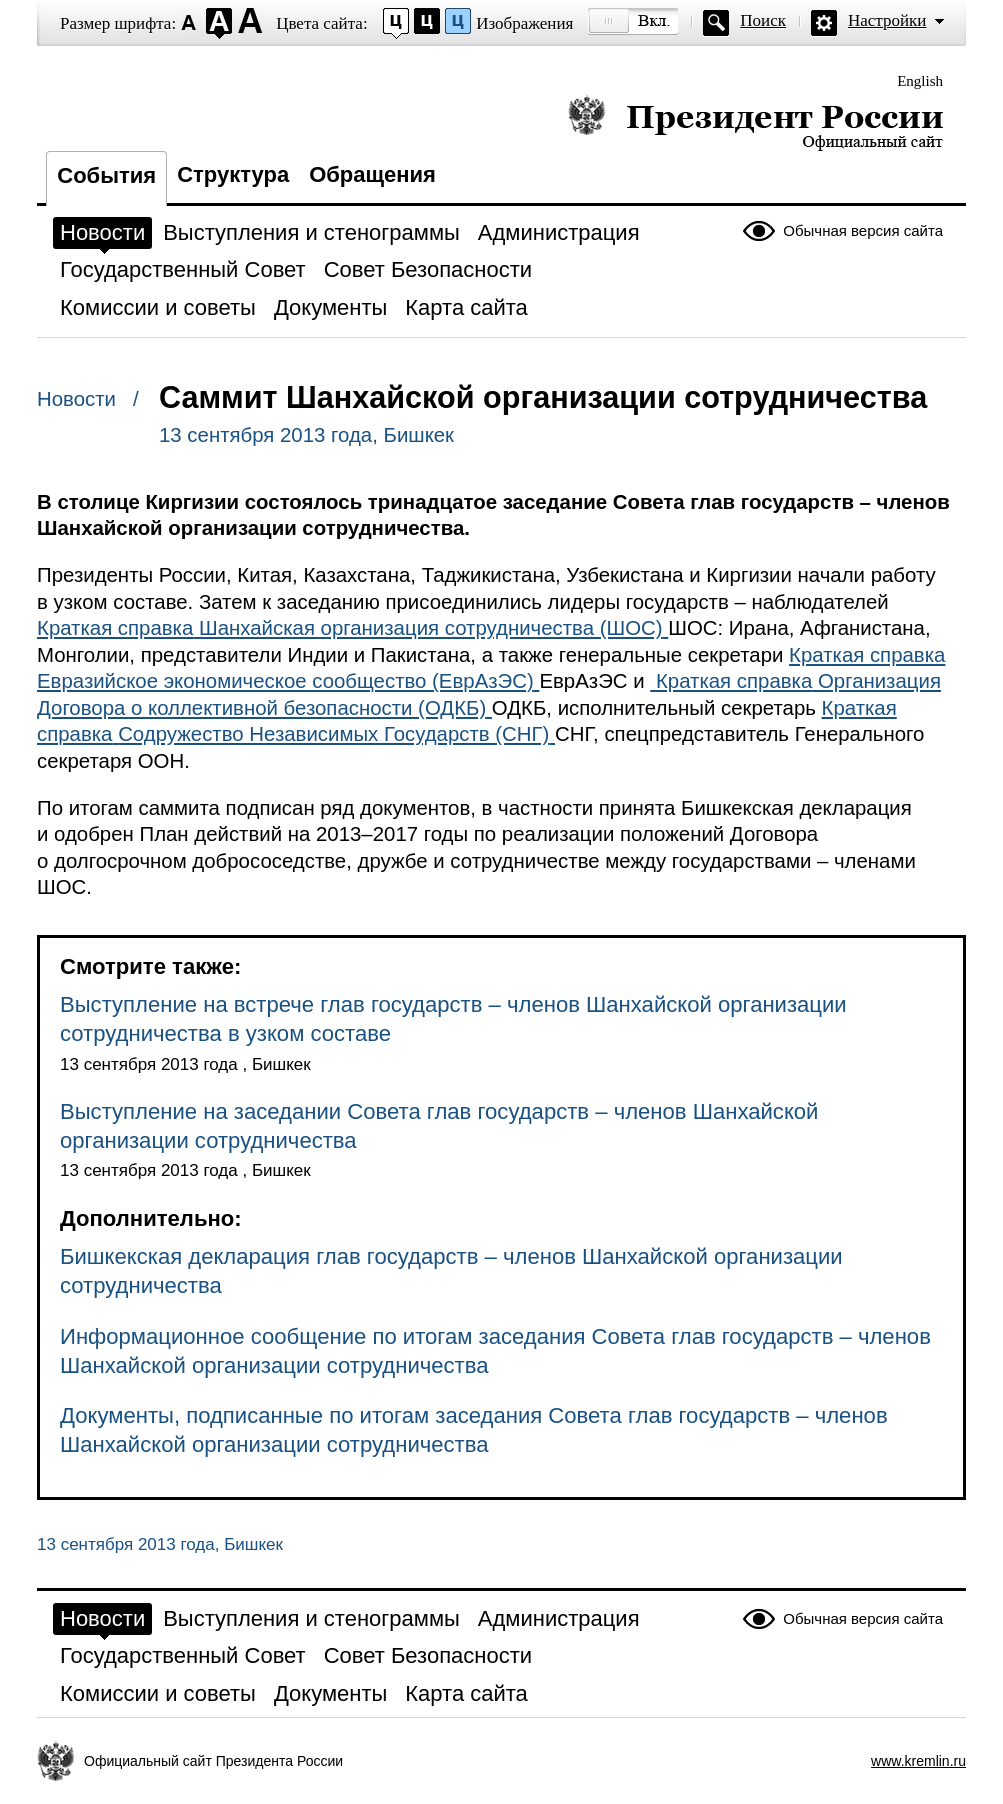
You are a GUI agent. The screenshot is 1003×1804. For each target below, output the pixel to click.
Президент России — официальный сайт (755, 122)
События (106, 175)
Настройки (887, 20)
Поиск (763, 20)
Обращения (372, 174)
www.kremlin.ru (918, 1761)
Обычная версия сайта (863, 230)
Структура (233, 174)
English (920, 81)
